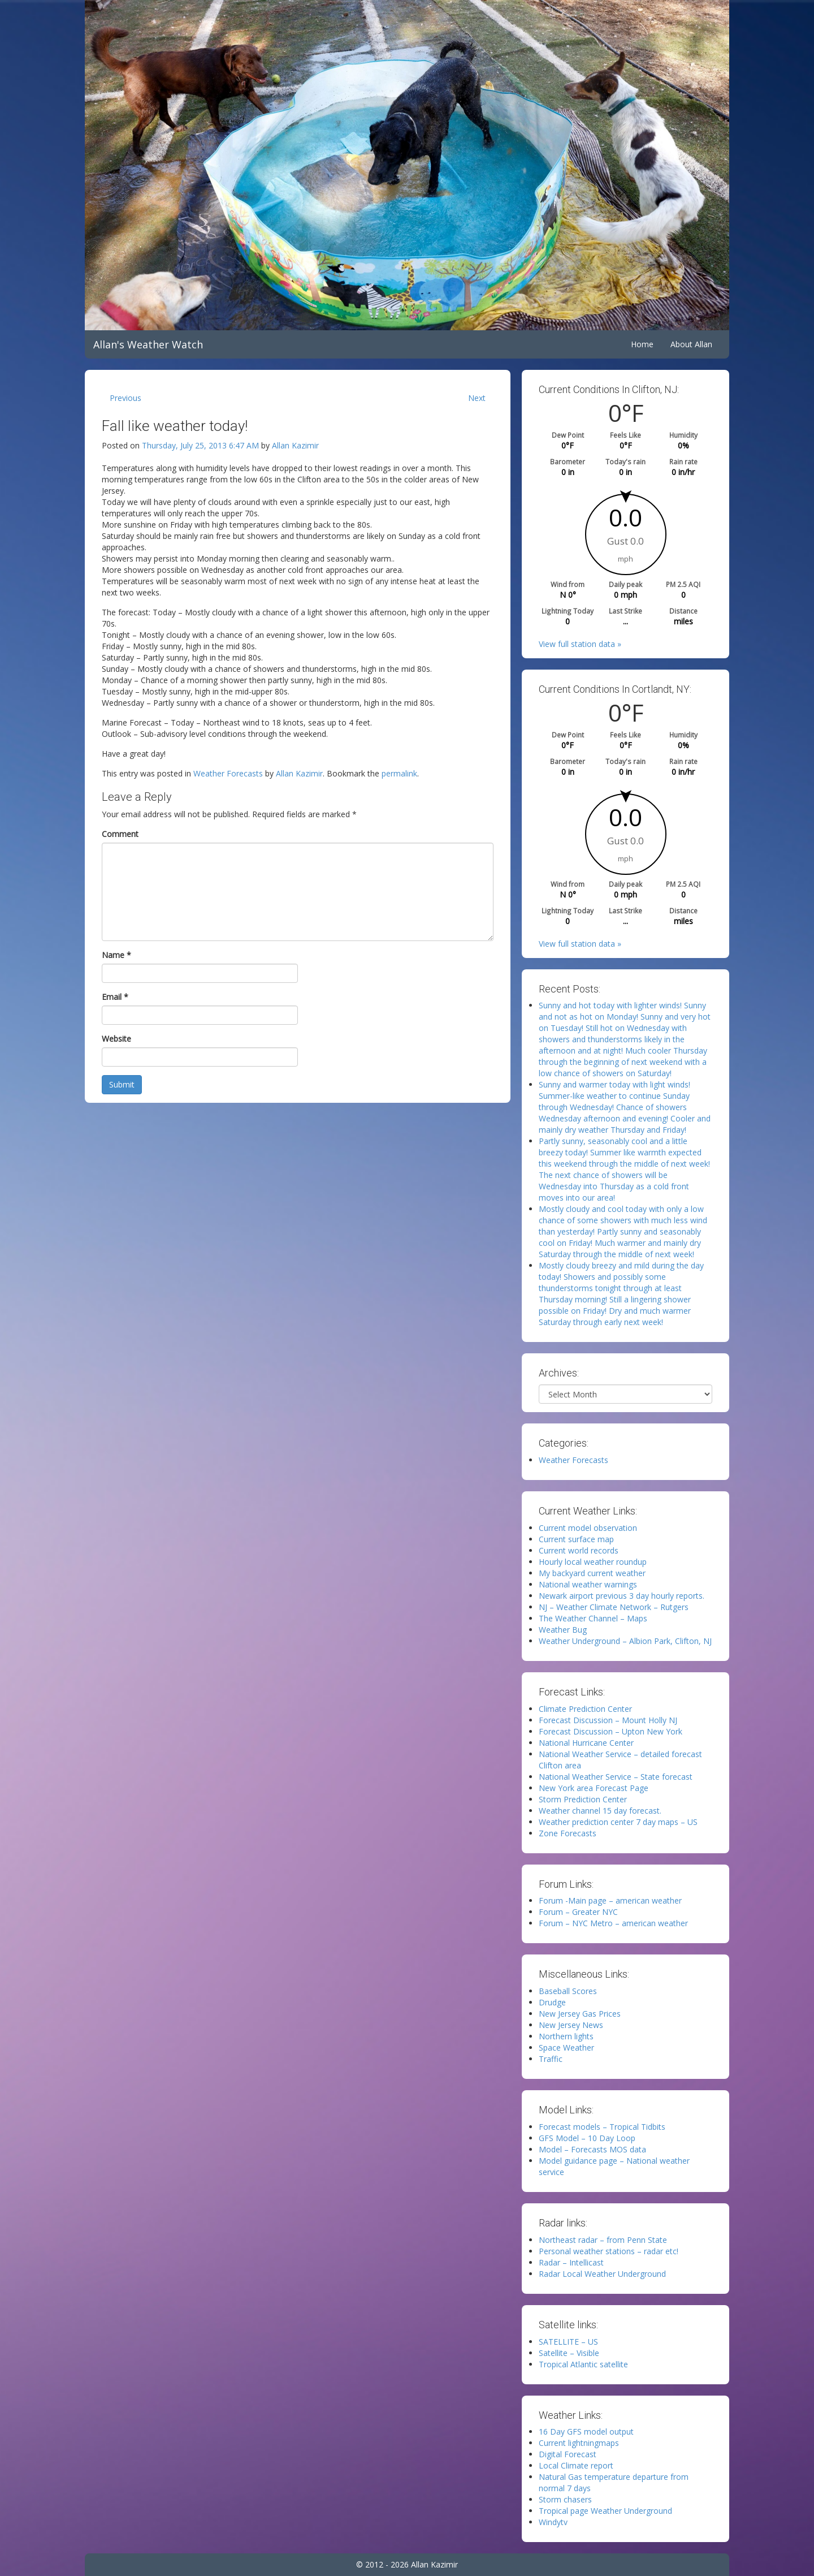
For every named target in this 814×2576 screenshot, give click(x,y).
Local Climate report (576, 2465)
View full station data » (580, 643)
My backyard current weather (592, 1573)
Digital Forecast (567, 2454)
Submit (122, 1084)
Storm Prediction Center (583, 1799)
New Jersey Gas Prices (580, 2013)
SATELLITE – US (568, 2341)
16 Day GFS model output (586, 2431)
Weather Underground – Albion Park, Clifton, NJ (625, 1641)
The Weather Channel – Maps (593, 1618)
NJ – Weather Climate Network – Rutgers (614, 1607)
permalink (399, 773)
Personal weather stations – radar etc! (608, 2251)
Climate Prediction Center (585, 1708)
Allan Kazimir (295, 445)
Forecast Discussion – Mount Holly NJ (608, 1720)
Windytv (553, 2522)
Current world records (578, 1550)
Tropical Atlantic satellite (583, 2364)
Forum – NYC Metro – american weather (613, 1923)
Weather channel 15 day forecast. (600, 1810)
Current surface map (576, 1539)
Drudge (552, 2002)
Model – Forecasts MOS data (592, 2149)
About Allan (691, 344)
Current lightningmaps (579, 2442)
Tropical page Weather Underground (605, 2510)
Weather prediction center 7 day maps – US (618, 1821)
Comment (120, 834)
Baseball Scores (568, 1991)
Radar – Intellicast (571, 2262)
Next (477, 397)
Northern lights (566, 2036)
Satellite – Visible (569, 2353)
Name (116, 955)
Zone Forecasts (567, 1833)
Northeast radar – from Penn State (603, 2239)
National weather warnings (588, 1584)
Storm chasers (565, 2499)
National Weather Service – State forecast (615, 1776)
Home (642, 344)
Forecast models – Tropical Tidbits (602, 2126)
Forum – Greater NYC (578, 1911)
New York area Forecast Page (593, 1788)
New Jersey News (571, 2025)
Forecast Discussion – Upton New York (610, 1731)
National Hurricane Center (586, 1742)
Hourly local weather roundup (593, 1561)
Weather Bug (563, 1629)
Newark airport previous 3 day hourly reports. (621, 1595)
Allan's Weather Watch (148, 344)
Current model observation (588, 1527)
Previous (125, 397)
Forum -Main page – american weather (610, 1900)
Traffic (550, 2058)
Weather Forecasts (228, 773)
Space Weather (566, 2047)
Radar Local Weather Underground (602, 2273)
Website (116, 1038)
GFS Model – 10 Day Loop (587, 2138)
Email (115, 996)
